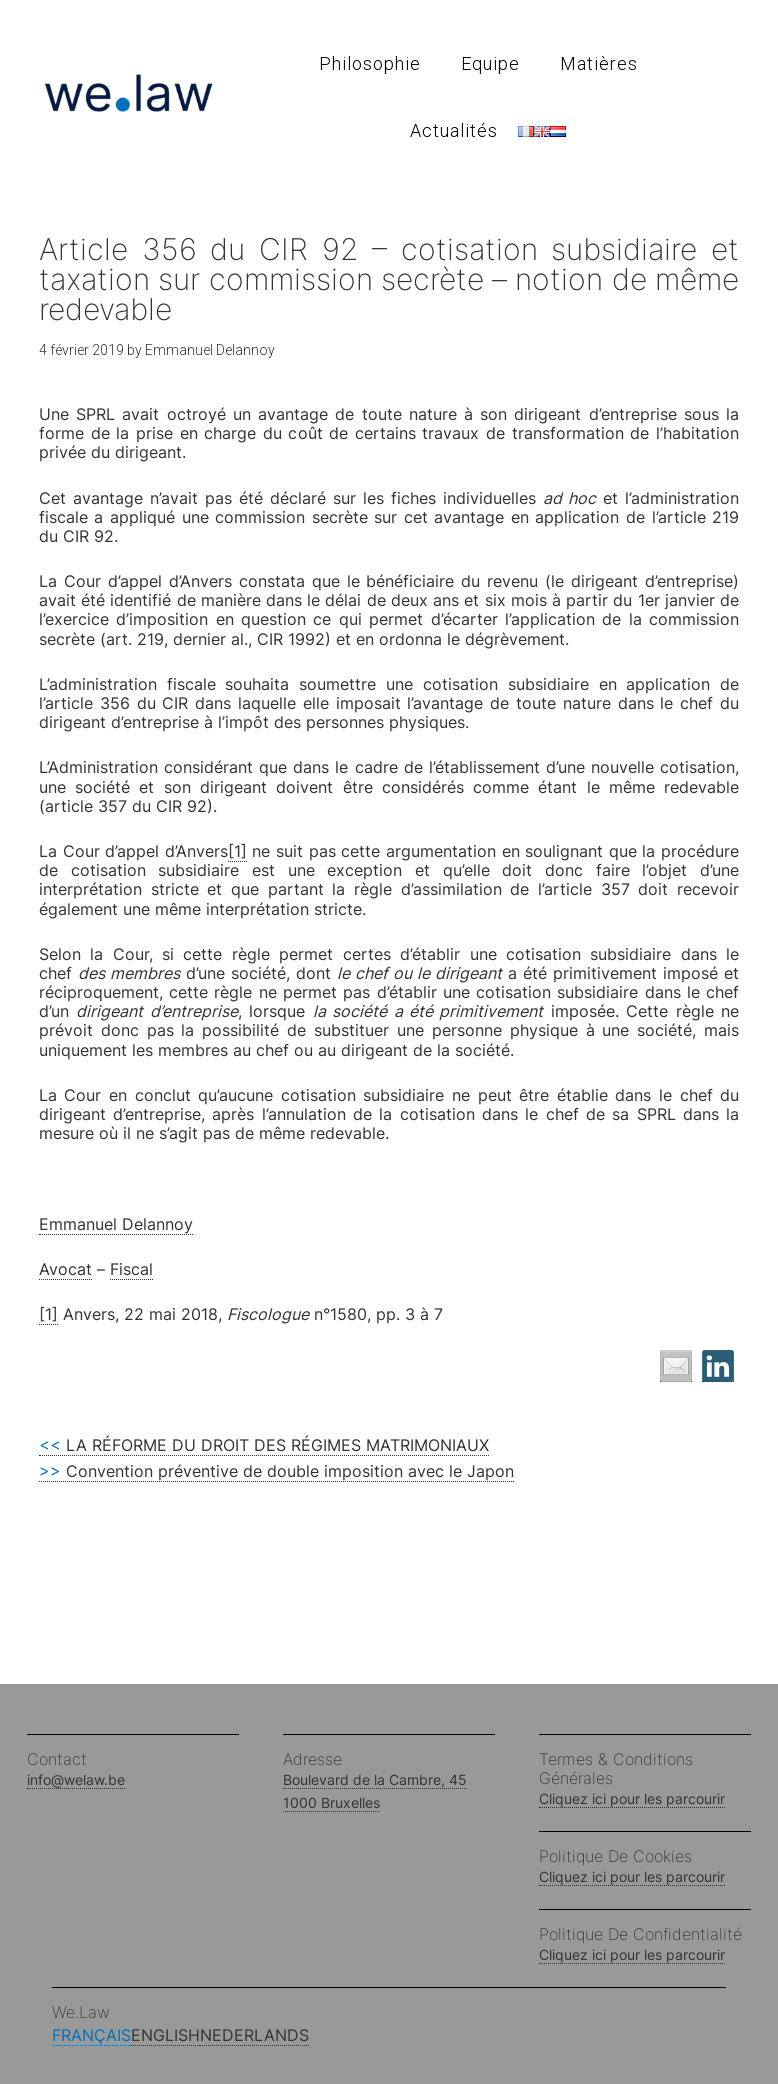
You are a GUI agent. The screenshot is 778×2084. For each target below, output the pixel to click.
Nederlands (254, 2035)
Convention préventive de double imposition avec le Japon (276, 1471)
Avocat (65, 1269)
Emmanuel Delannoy (116, 1224)
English (165, 2035)
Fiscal (131, 1269)
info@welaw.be (76, 1779)
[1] (237, 851)
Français (91, 2035)
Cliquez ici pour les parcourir (632, 1798)
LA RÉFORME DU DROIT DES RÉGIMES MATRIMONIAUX (264, 1445)
